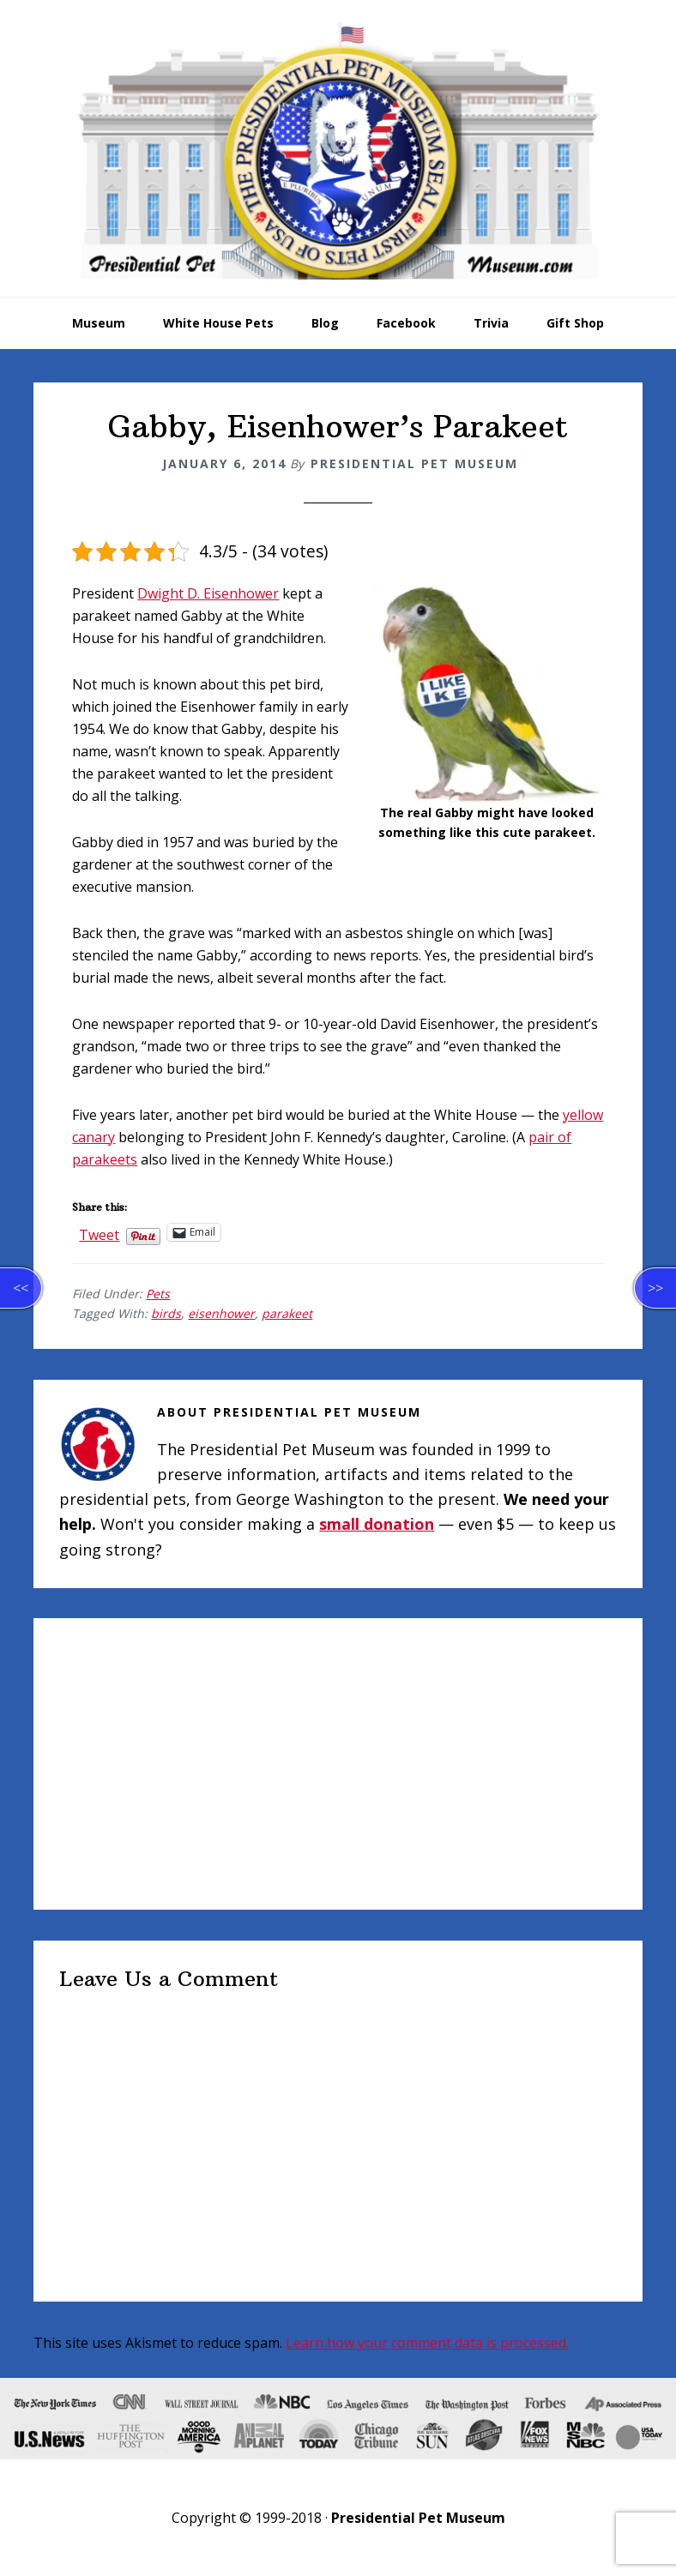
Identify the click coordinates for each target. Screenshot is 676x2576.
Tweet (99, 1232)
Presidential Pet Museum (337, 151)
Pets (158, 1293)
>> (655, 1288)
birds (166, 1313)
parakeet (287, 1313)
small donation (376, 1524)
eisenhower (221, 1313)
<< (20, 1288)
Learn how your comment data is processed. (427, 2342)
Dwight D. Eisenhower (208, 593)
